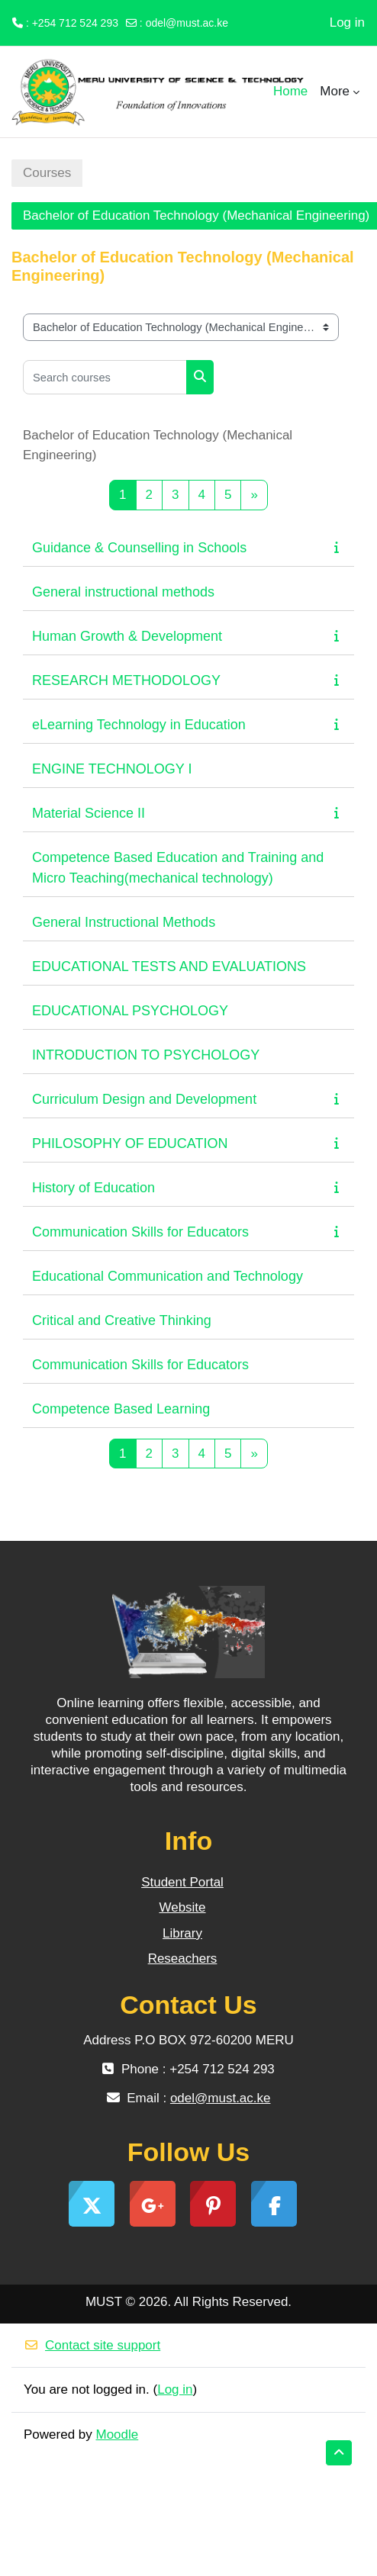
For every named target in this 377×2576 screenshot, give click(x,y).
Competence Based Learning (121, 1409)
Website (182, 1907)
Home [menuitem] (290, 91)
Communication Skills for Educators (140, 1232)
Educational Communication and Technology (167, 1276)
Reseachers (183, 1958)
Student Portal (182, 1882)
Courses (47, 173)
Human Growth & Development (127, 636)
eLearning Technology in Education (139, 724)
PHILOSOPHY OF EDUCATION (129, 1143)
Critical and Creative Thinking (121, 1320)
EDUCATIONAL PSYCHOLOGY (130, 1010)
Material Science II (88, 813)
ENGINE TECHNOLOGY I (112, 769)
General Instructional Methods (123, 922)
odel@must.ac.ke (187, 23)
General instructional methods (123, 592)
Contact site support (92, 2345)
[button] (339, 2452)
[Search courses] (105, 377)
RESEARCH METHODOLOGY (126, 680)
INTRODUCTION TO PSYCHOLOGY (145, 1055)
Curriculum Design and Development (144, 1099)
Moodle (117, 2434)
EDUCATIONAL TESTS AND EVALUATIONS (169, 966)
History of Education (93, 1187)
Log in (347, 22)
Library (182, 1933)
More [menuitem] (335, 91)
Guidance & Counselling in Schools (139, 547)
